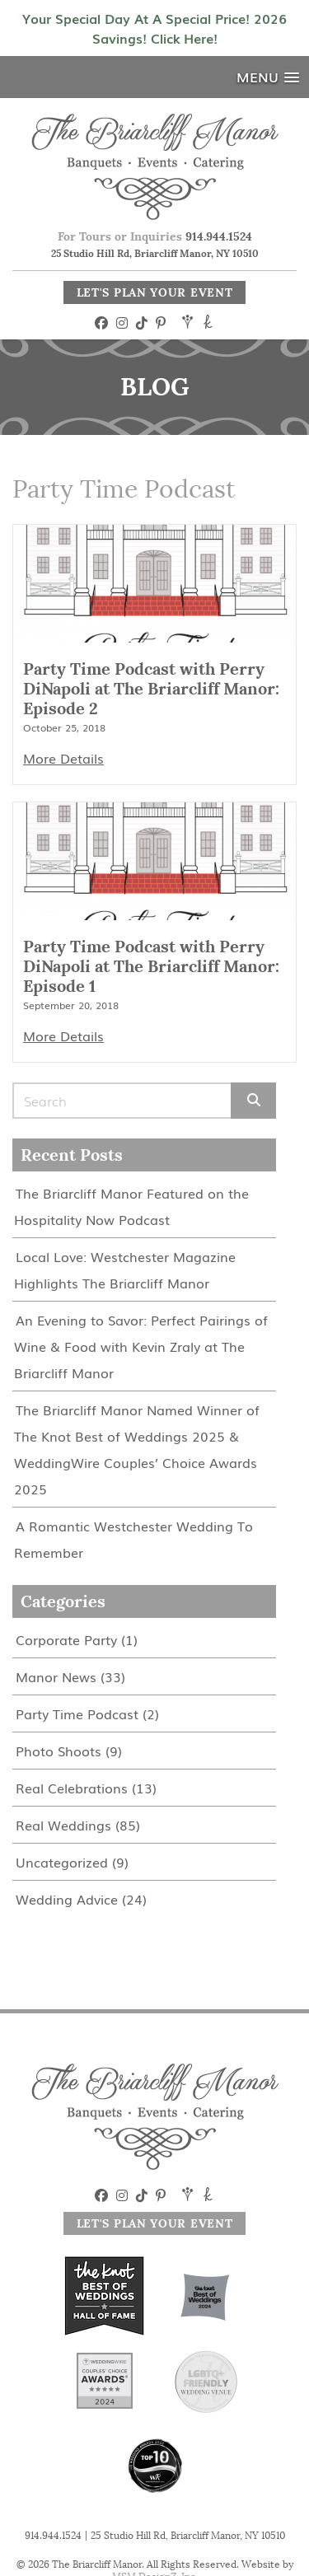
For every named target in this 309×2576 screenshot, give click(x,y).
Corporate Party (66, 1639)
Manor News (56, 1676)
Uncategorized (62, 1862)
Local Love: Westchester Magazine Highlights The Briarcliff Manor (125, 1269)
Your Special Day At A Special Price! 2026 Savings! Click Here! (154, 28)
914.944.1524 (218, 236)
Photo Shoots (58, 1750)
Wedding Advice (67, 1899)
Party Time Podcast (77, 1713)
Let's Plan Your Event (155, 292)
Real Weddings (63, 1825)
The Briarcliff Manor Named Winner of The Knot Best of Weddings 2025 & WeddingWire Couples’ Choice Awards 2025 (137, 1449)
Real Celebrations (72, 1788)
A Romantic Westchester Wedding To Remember (133, 1539)
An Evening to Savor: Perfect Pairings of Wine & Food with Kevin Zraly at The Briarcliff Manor (141, 1346)
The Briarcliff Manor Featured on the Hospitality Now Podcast (131, 1206)
